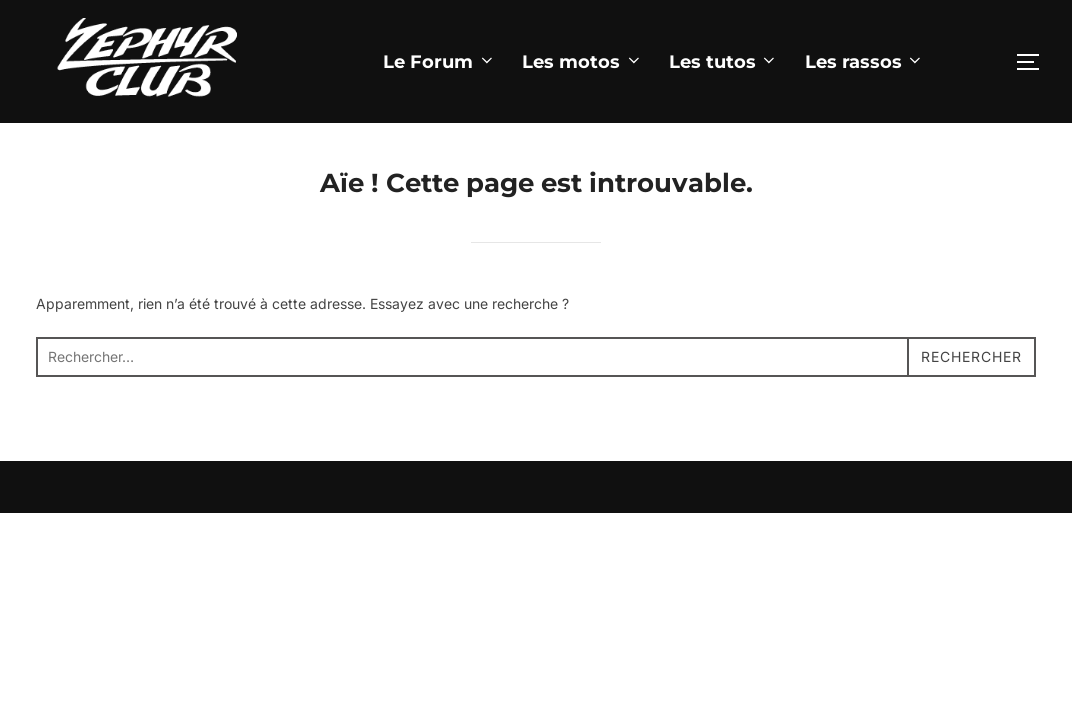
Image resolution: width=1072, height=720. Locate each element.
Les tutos (724, 62)
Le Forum (439, 62)
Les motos (582, 62)
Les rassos (865, 62)
